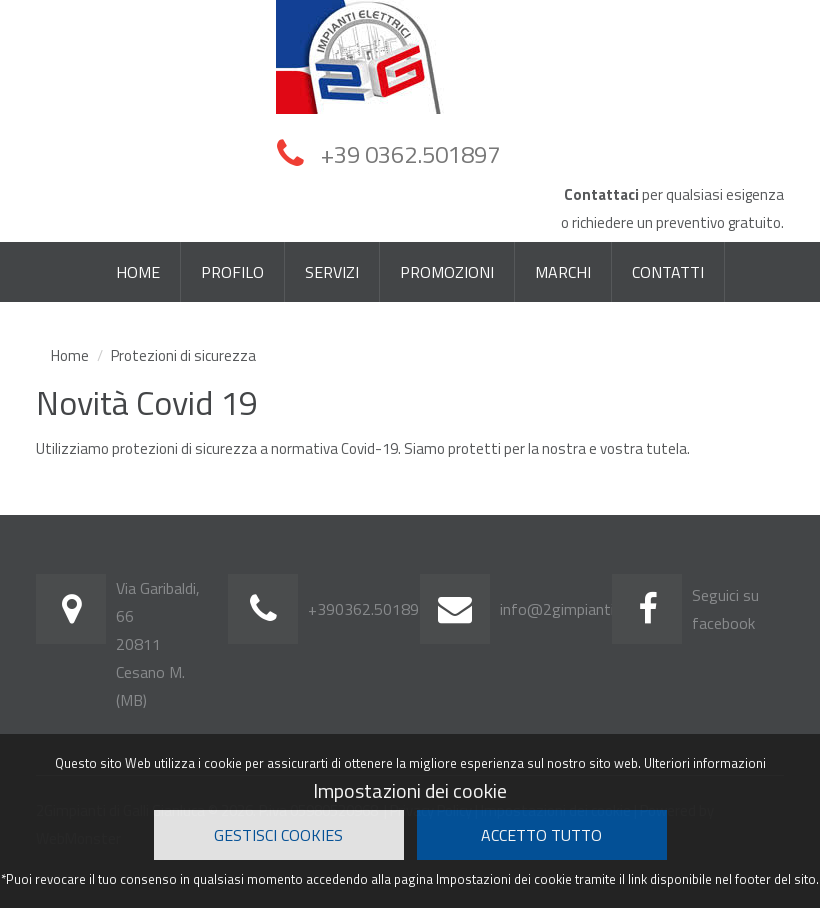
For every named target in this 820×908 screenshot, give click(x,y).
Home (70, 355)
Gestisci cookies (278, 835)
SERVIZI (332, 272)
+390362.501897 (368, 609)
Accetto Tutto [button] (541, 835)
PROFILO (232, 272)
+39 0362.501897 (410, 152)
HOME (138, 272)
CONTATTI (668, 272)
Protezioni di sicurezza (183, 355)
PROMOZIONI (447, 272)
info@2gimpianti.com (573, 609)
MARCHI (563, 272)
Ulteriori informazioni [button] (705, 763)
